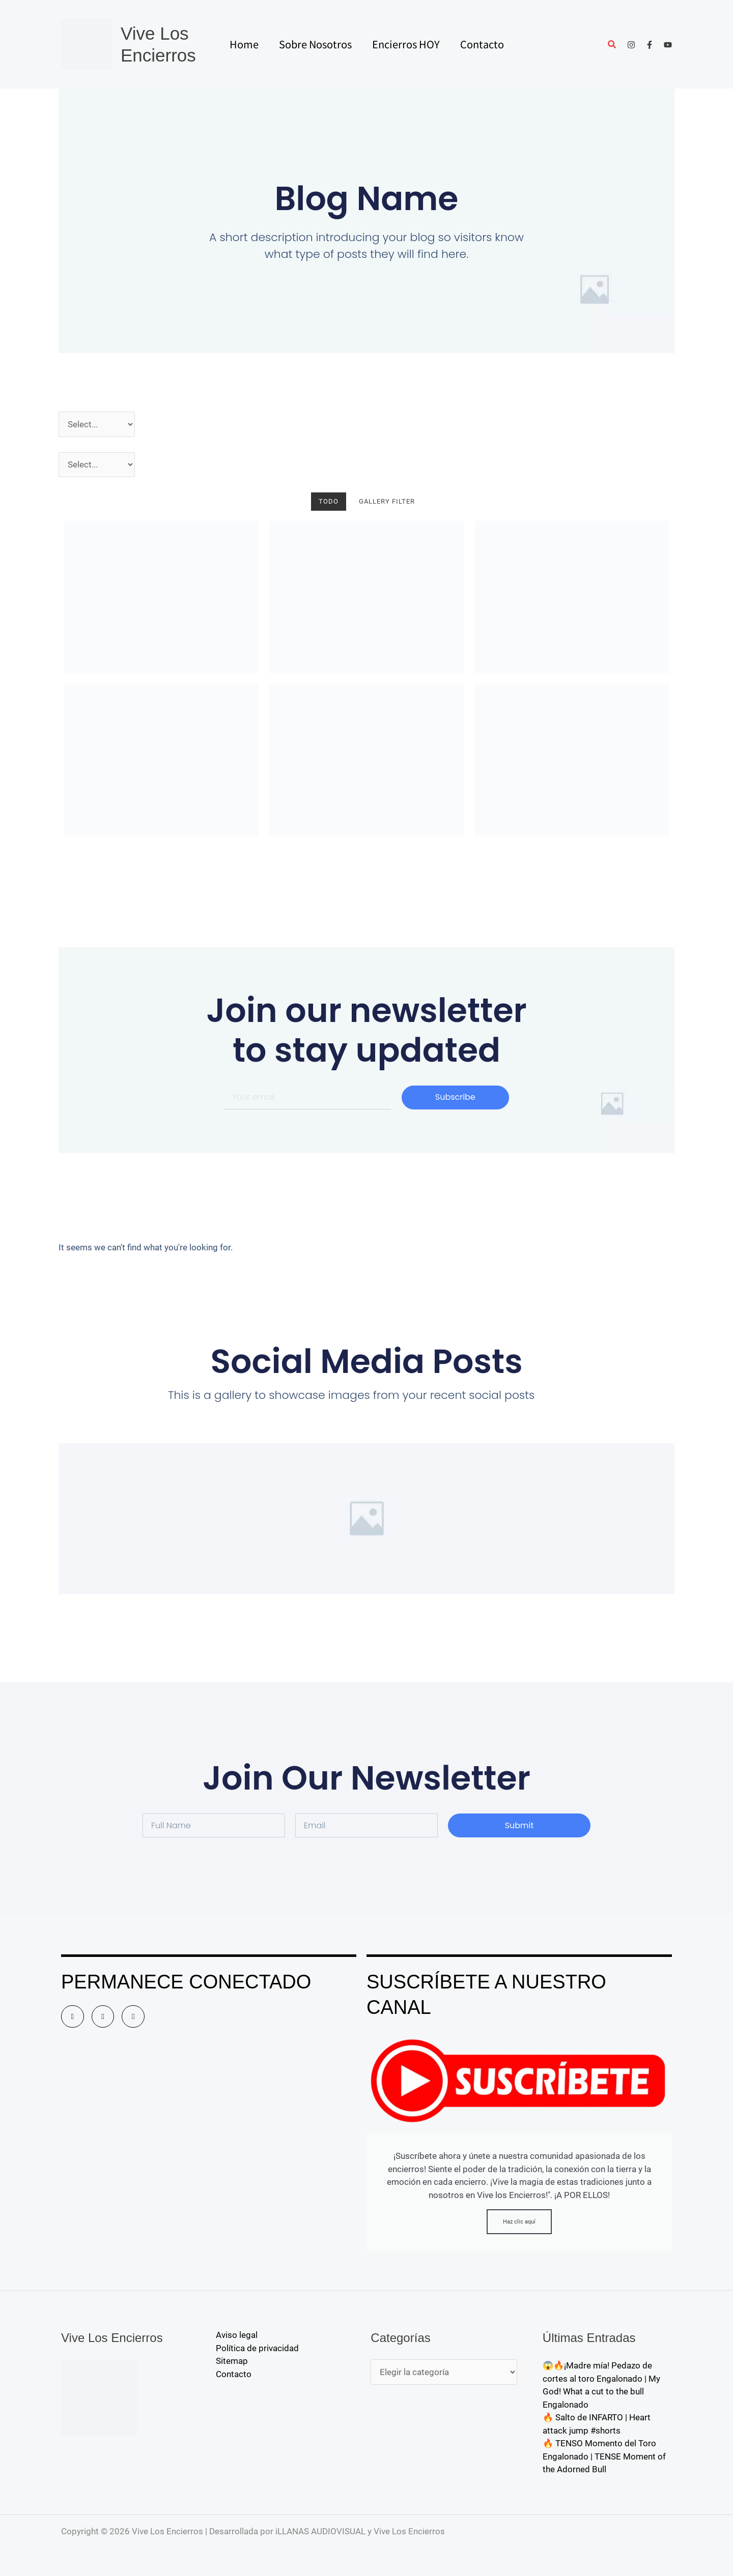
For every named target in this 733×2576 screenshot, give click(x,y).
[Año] (97, 424)
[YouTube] (668, 45)
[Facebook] (649, 45)
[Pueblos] (97, 465)
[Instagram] (631, 45)
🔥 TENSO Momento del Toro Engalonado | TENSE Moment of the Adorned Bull (604, 2456)
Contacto (233, 2374)
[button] (612, 45)
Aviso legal (237, 2335)
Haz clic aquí (519, 2221)
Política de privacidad (257, 2348)
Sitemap (232, 2361)
